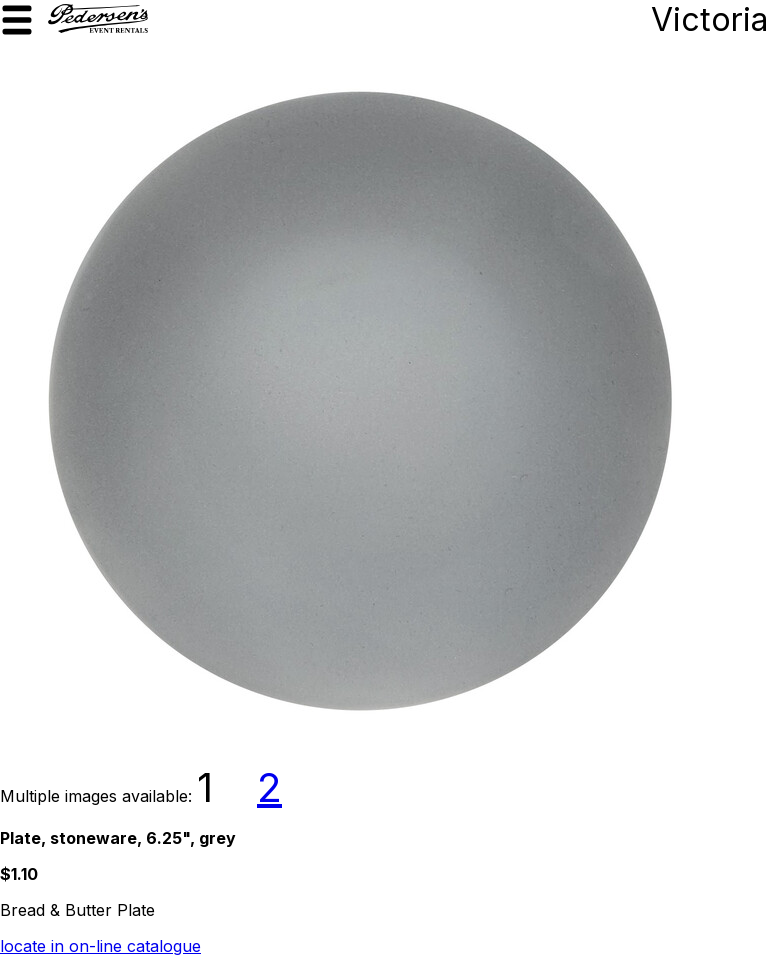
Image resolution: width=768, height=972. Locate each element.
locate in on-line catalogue (100, 946)
